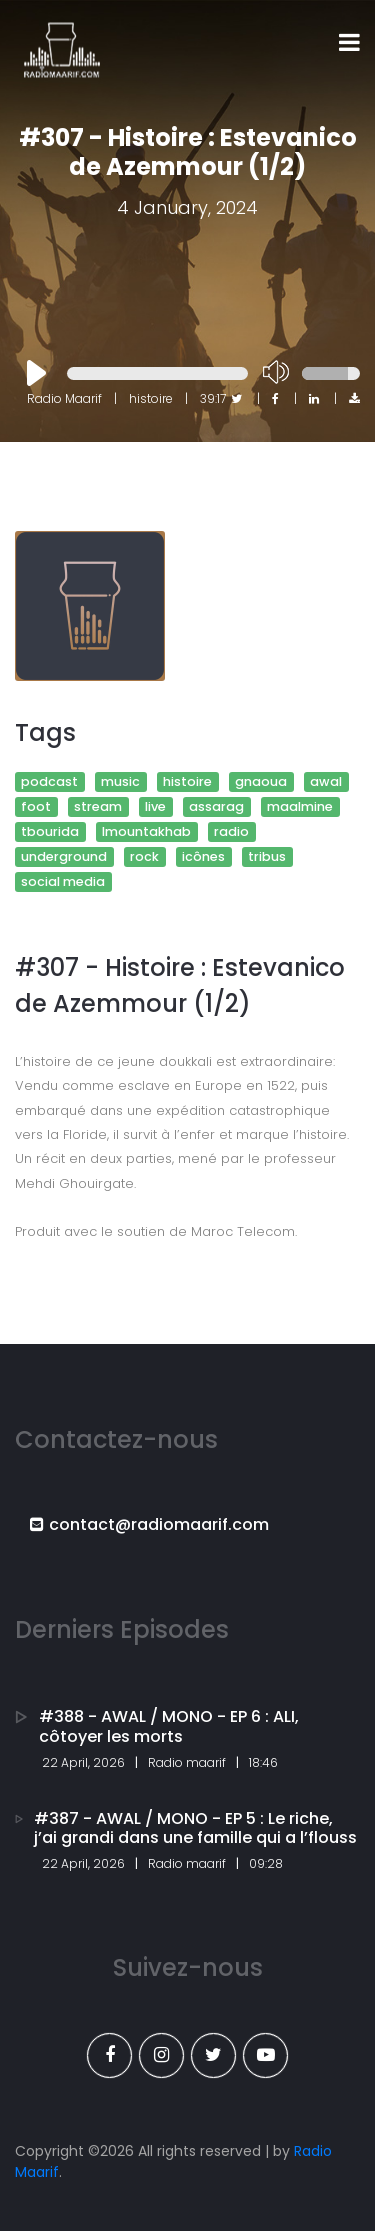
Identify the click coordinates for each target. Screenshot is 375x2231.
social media (63, 881)
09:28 (266, 1863)
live (155, 806)
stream (98, 806)
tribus (267, 856)
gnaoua (261, 781)
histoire (187, 781)
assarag (216, 806)
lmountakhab (146, 831)
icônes (203, 856)
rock (144, 856)
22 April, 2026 (83, 1762)
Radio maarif (187, 1762)
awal (326, 781)
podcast (49, 781)
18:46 (263, 1762)
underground (64, 856)
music (120, 781)
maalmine (300, 806)
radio (231, 831)
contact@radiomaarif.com (149, 1524)
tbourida (50, 831)
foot (36, 806)
